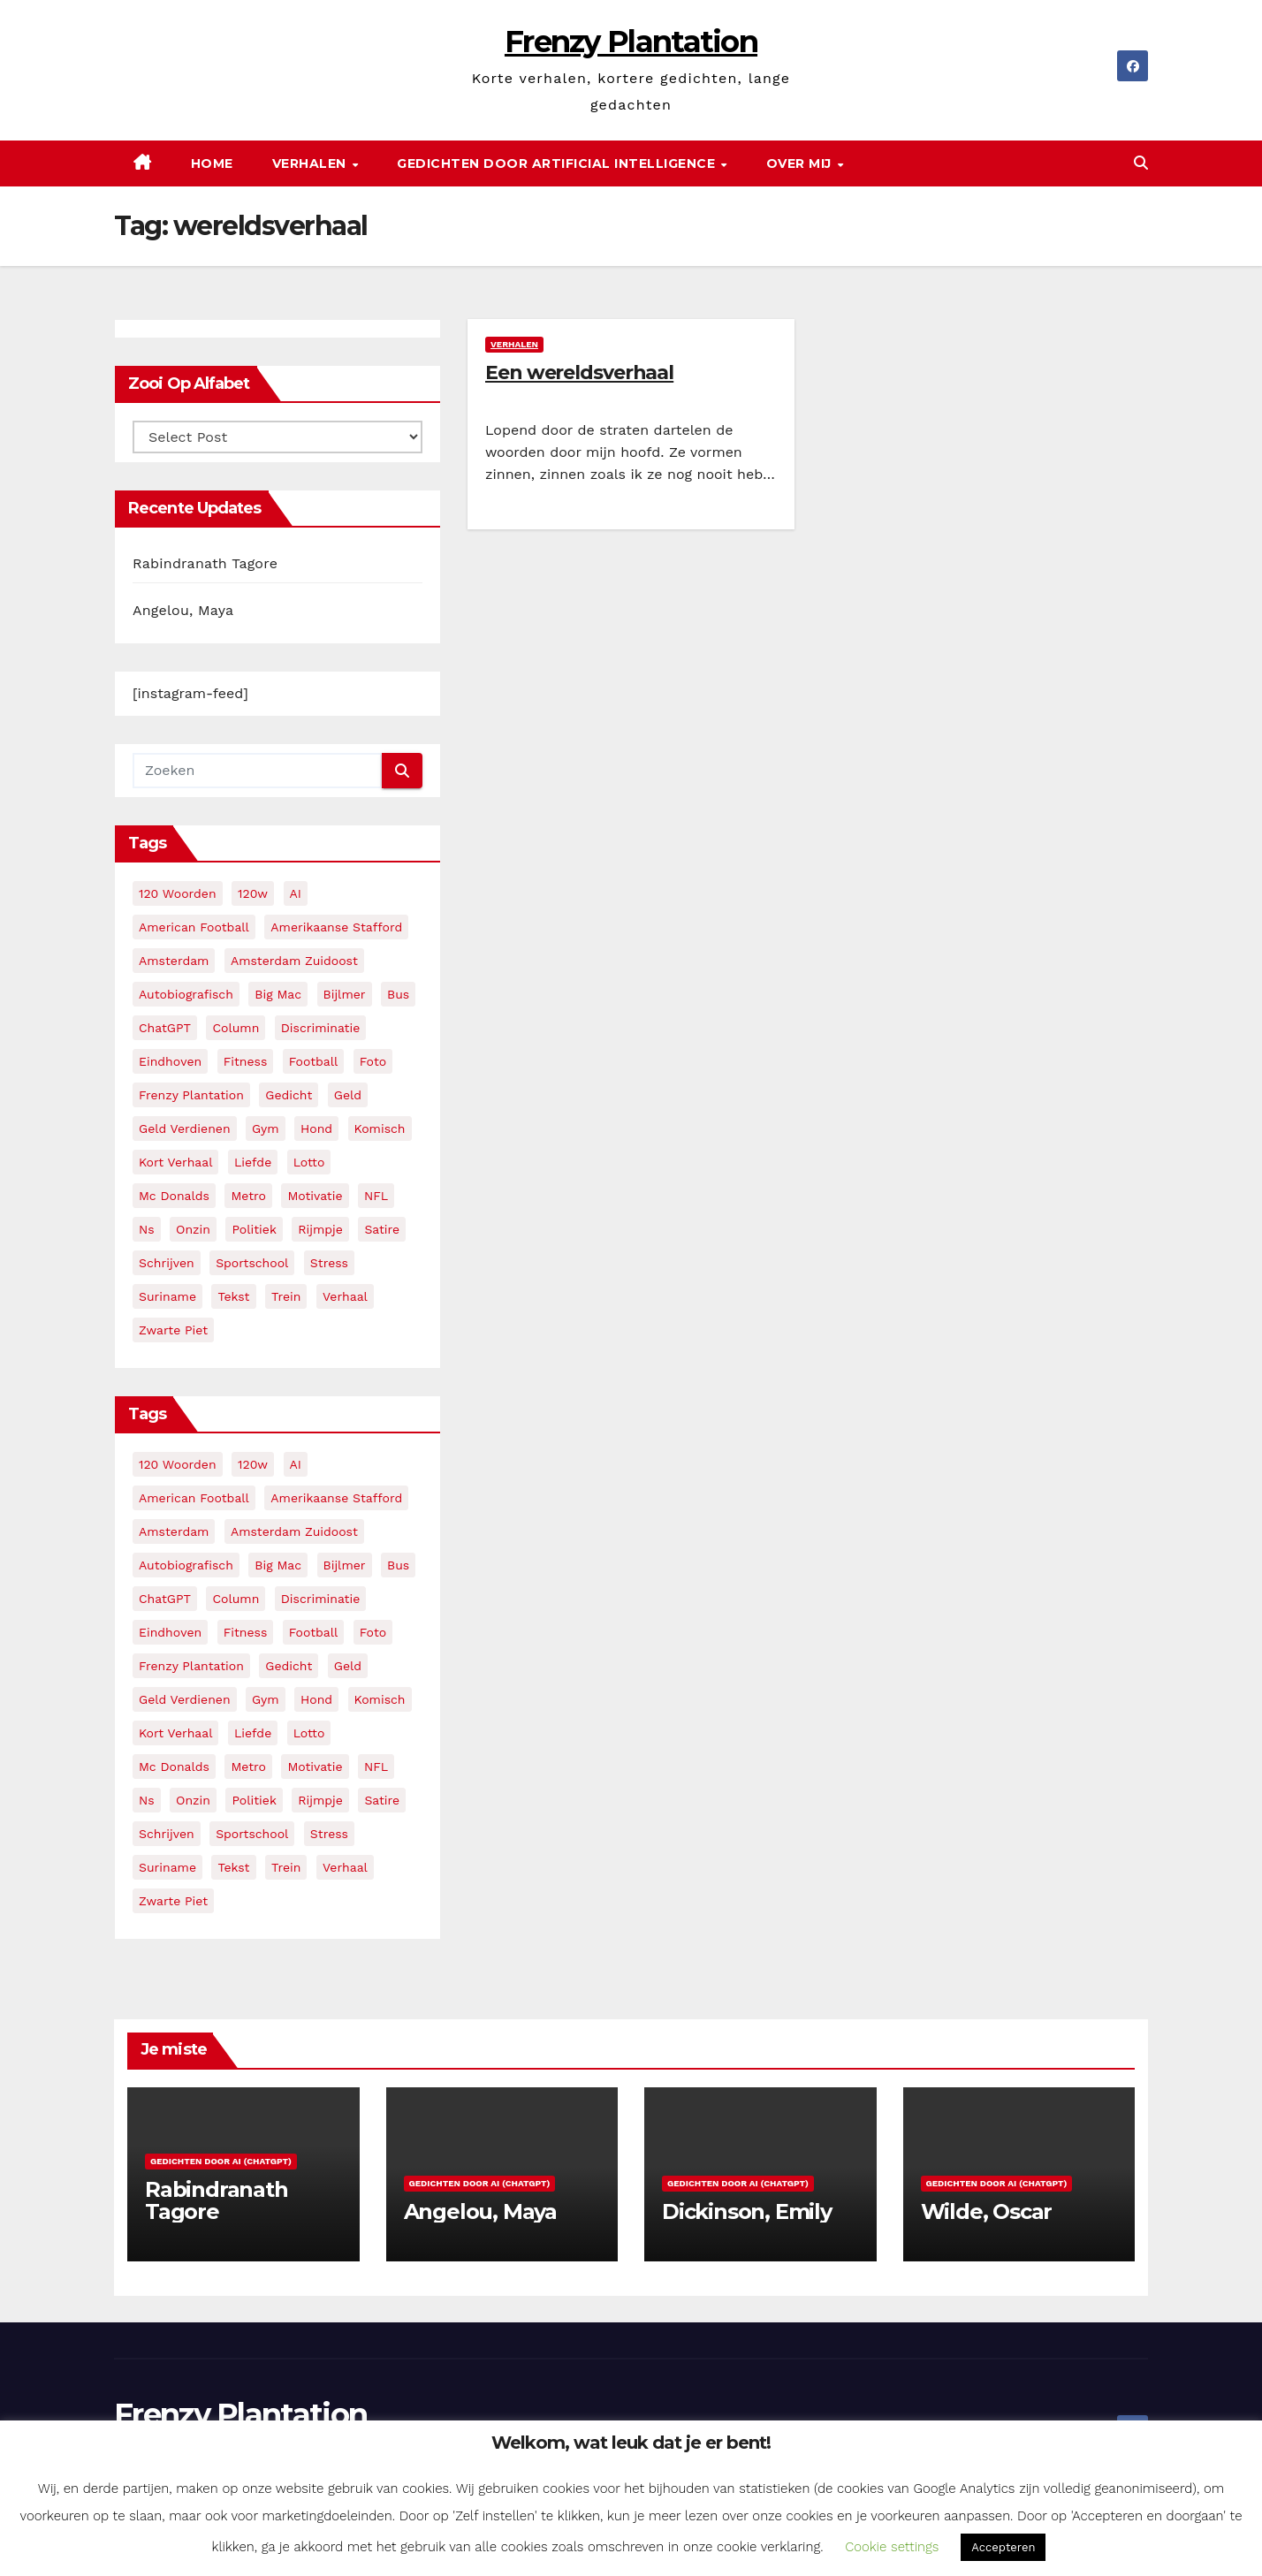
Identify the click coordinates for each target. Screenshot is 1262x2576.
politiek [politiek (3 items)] (254, 1229)
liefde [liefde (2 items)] (252, 1162)
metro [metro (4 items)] (248, 1196)
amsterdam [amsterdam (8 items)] (174, 961)
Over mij (801, 163)
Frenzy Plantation (631, 41)
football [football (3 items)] (313, 1061)
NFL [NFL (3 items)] (376, 1196)
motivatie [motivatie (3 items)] (314, 1196)
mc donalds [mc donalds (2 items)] (174, 1196)
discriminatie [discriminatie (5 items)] (320, 1028)
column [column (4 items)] (235, 1028)
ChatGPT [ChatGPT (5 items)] (165, 1028)
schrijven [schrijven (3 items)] (166, 1263)
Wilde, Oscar (987, 2211)
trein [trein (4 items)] (285, 1296)
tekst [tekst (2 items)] (233, 1296)
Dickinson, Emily (747, 2211)
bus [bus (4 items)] (398, 994)
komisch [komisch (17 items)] (380, 1128)
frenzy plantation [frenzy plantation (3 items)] (191, 1095)
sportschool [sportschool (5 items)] (252, 1263)
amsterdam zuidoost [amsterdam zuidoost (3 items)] (294, 961)
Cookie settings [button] (892, 2547)
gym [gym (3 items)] (265, 1128)
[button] (1141, 163)
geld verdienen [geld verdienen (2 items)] (185, 1128)
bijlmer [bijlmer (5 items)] (344, 994)
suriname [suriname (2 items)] (167, 1296)
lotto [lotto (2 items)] (309, 1162)
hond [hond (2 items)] (316, 1128)
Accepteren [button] (1003, 2547)
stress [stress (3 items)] (329, 1263)
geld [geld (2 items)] (347, 1095)
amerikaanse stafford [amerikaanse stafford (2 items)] (336, 927)
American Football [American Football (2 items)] (194, 927)
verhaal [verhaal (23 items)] (345, 1296)
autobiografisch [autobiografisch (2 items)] (186, 994)
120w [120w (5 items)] (253, 893)
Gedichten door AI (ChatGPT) (221, 2161)
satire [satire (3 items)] (381, 1229)
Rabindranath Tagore (205, 563)
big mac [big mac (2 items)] (278, 994)
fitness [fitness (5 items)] (246, 1061)
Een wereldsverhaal (579, 372)
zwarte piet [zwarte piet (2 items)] (173, 1330)
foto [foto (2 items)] (373, 1061)
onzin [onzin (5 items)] (193, 1229)
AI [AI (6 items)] (295, 893)
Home (212, 163)
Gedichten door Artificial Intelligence (558, 163)
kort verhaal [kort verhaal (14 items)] (175, 1162)
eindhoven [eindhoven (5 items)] (170, 1061)
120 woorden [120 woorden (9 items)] (178, 893)
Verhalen (311, 163)
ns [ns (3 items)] (147, 1229)
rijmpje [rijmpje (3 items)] (320, 1229)
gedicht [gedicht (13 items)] (288, 1095)
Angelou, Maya (183, 610)
